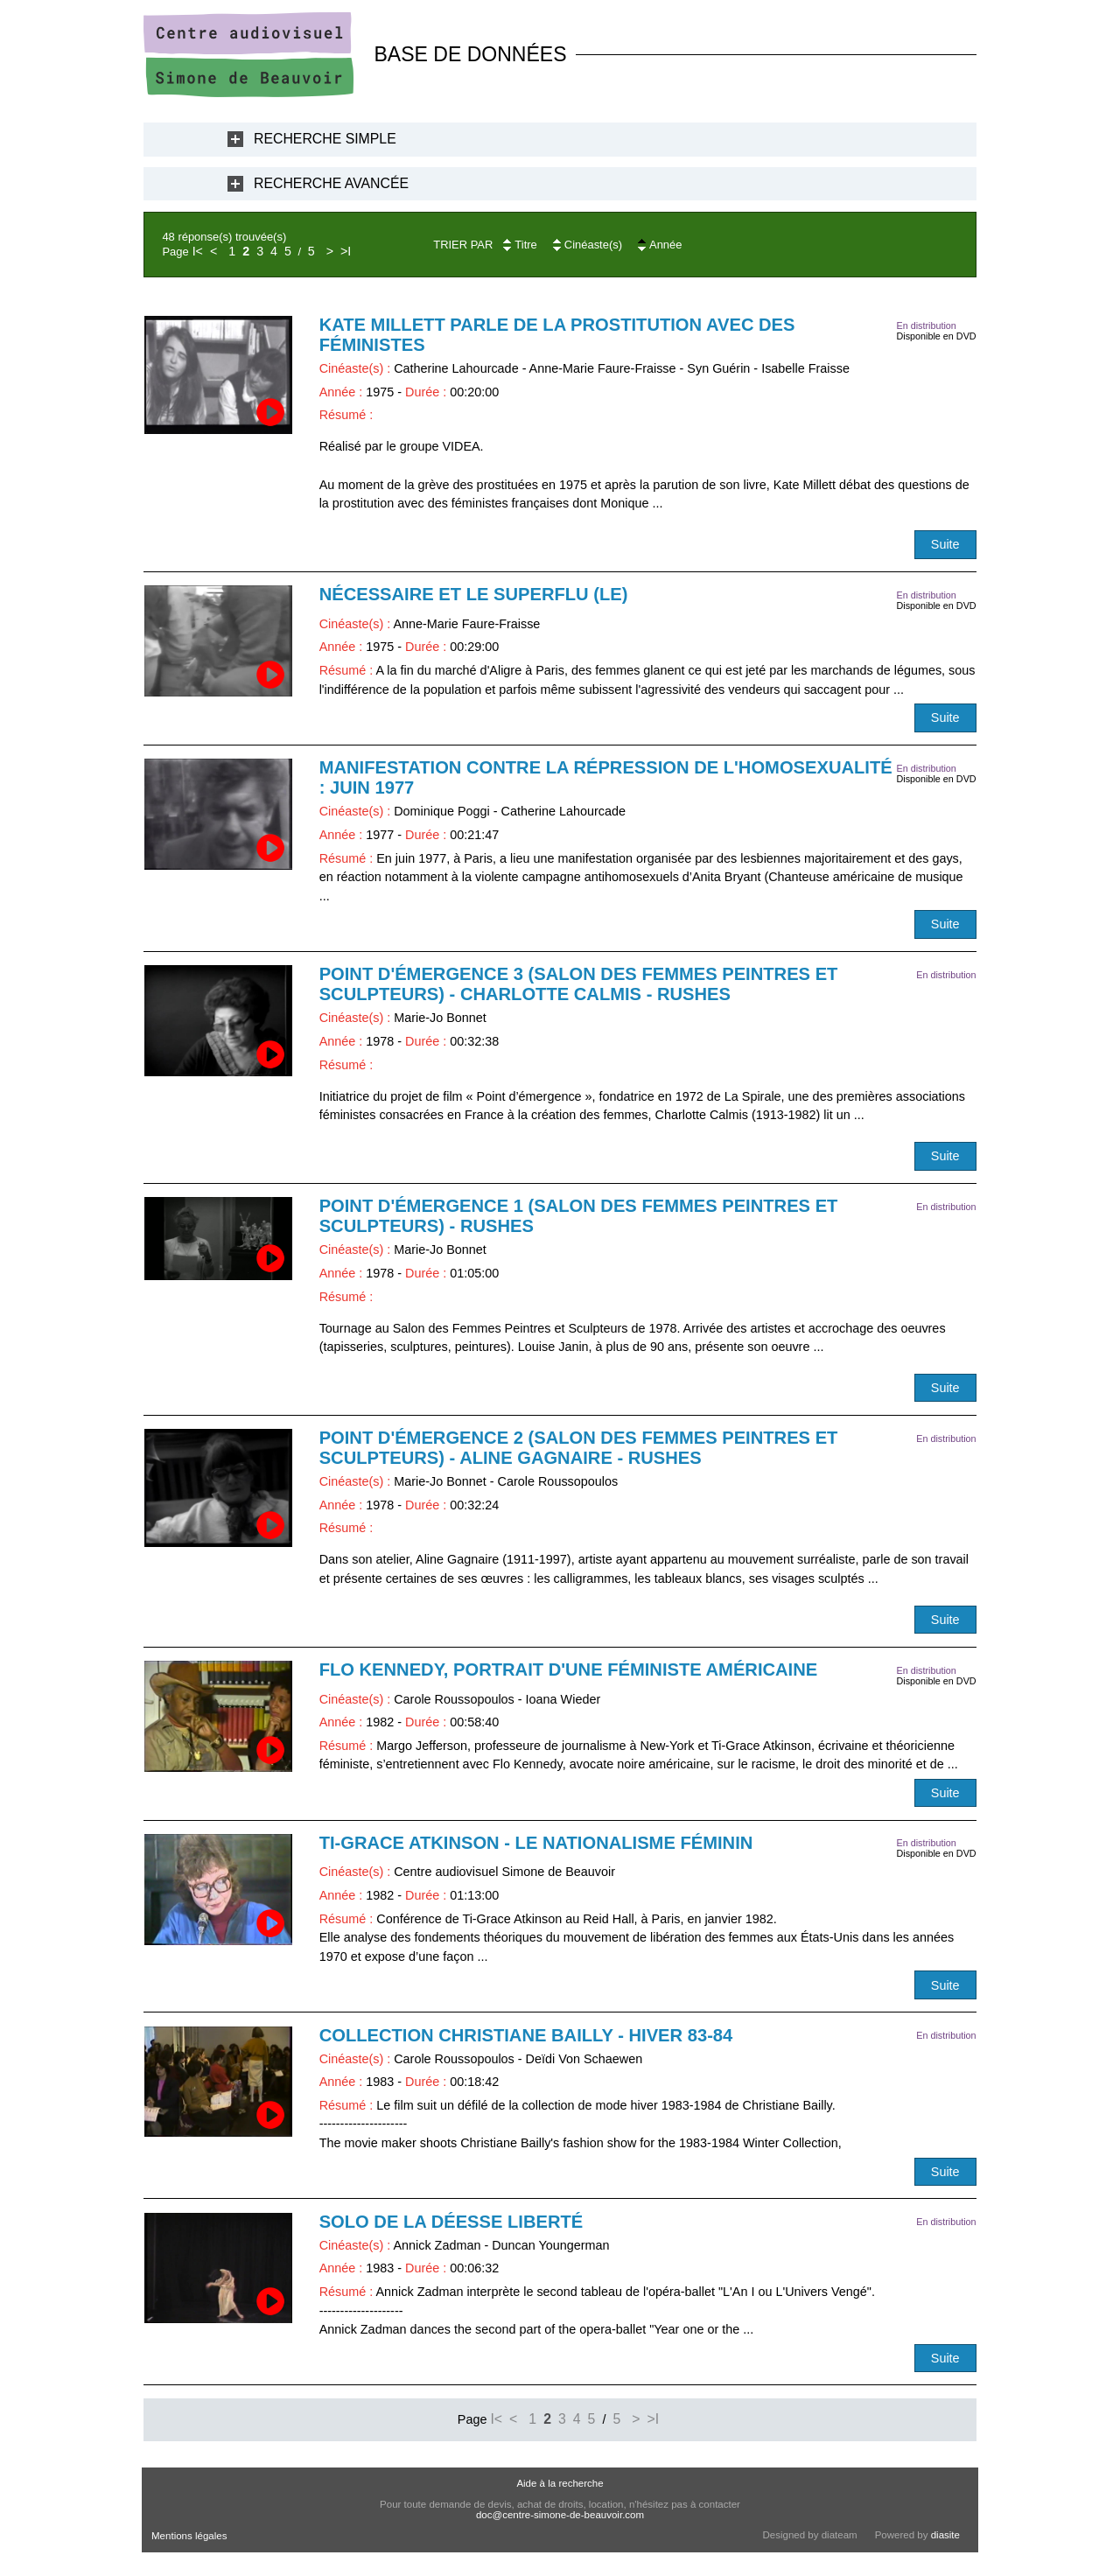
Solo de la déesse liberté (451, 2221)
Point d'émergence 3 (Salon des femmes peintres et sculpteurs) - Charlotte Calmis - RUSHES (578, 984)
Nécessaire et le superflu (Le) (473, 594)
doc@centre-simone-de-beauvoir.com (560, 2515)
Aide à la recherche (559, 2483)
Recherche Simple (325, 138)
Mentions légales (189, 2535)
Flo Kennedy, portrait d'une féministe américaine (568, 1669)
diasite (945, 2535)
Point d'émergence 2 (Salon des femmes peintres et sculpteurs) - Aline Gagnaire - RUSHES (578, 1447)
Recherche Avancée (331, 183)
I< (197, 251)
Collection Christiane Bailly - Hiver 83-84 (526, 2035)
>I (345, 251)
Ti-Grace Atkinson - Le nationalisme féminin (536, 1842)
